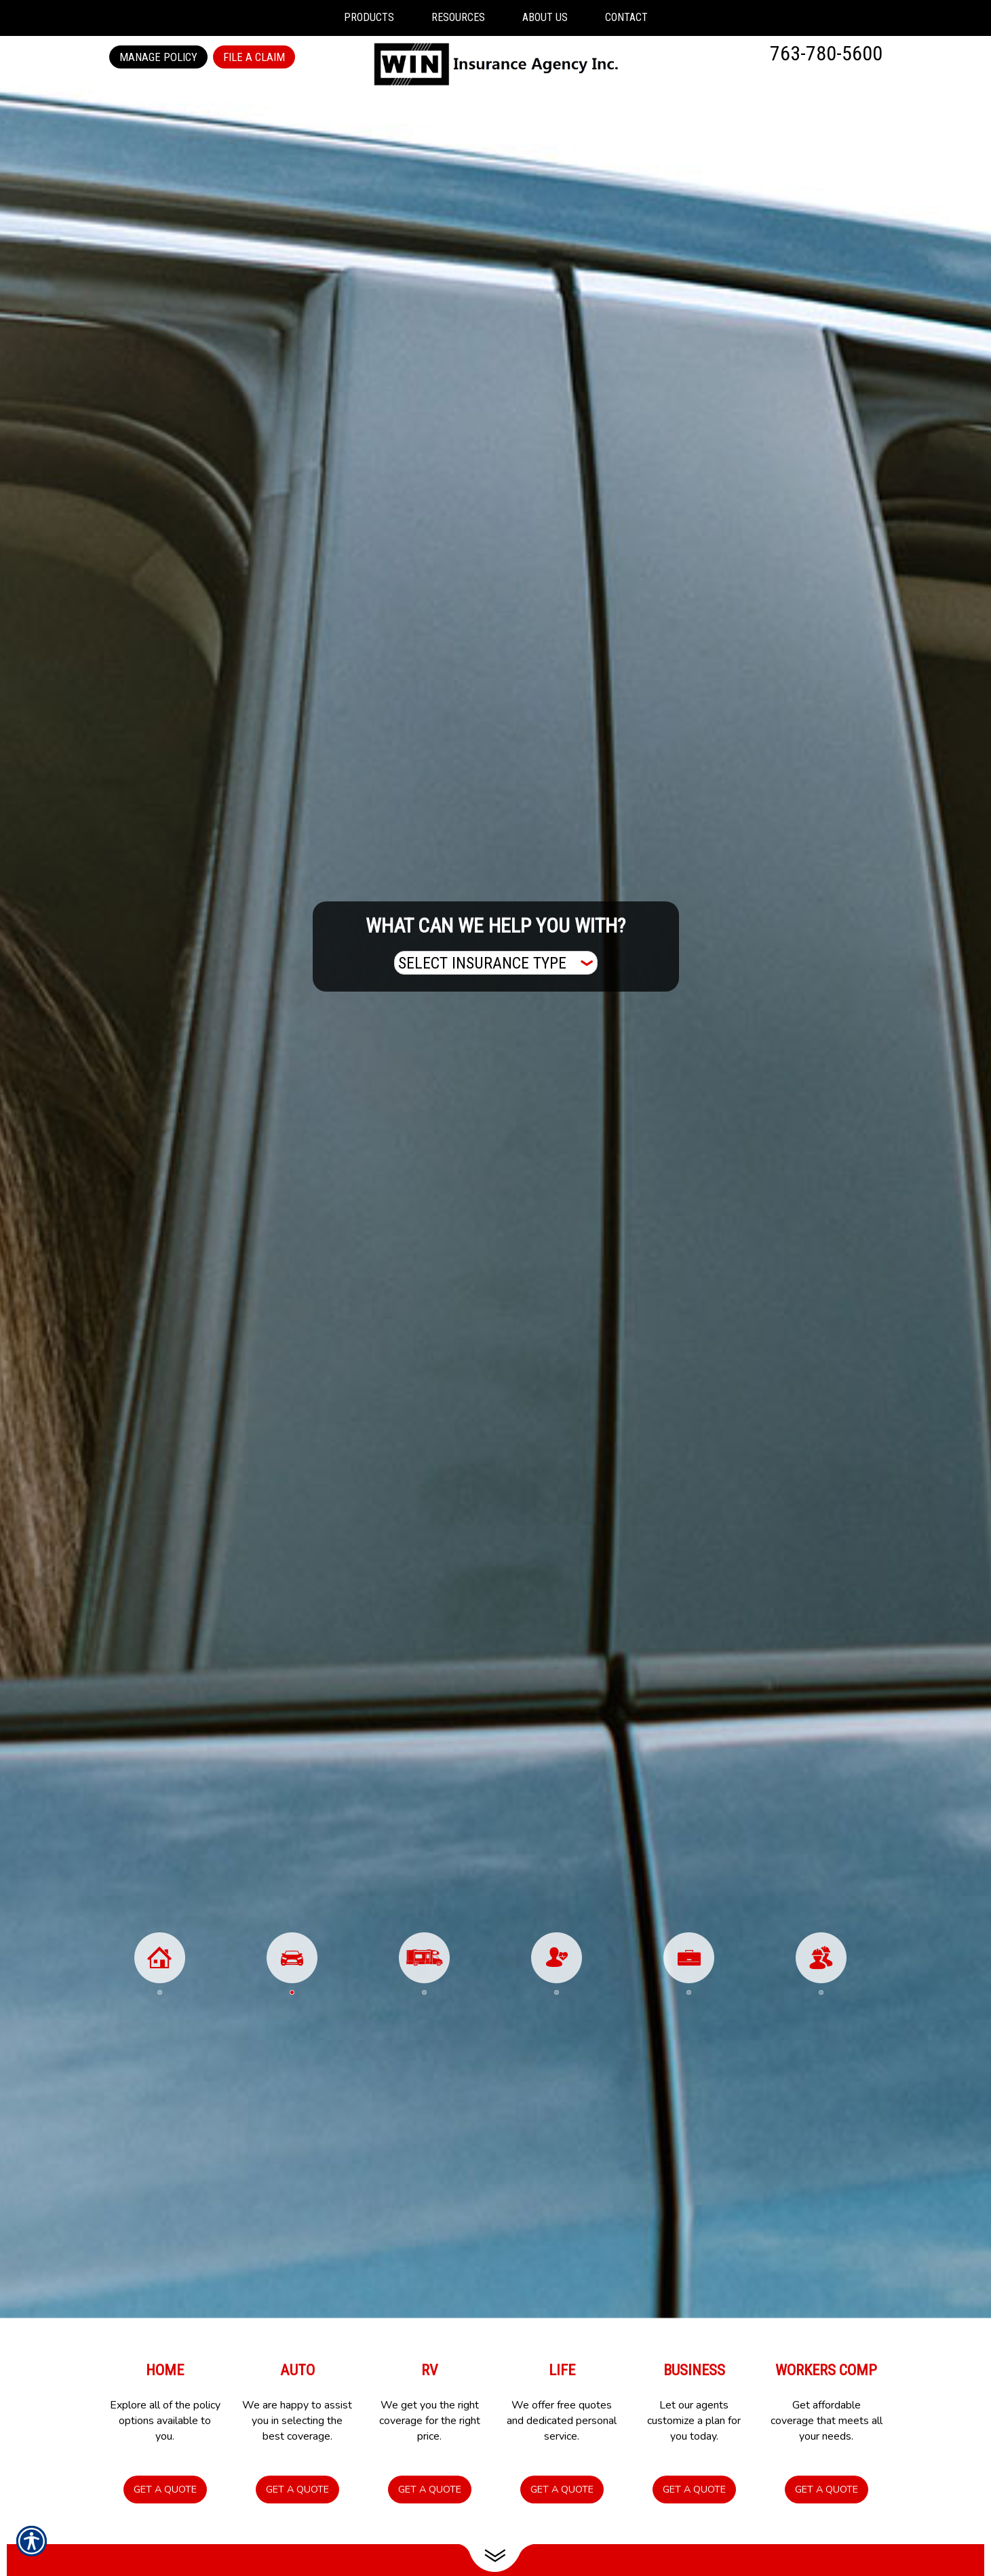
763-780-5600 (826, 53)
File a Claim (254, 57)
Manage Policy (158, 57)
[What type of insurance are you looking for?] (496, 963)
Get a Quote (165, 2489)
